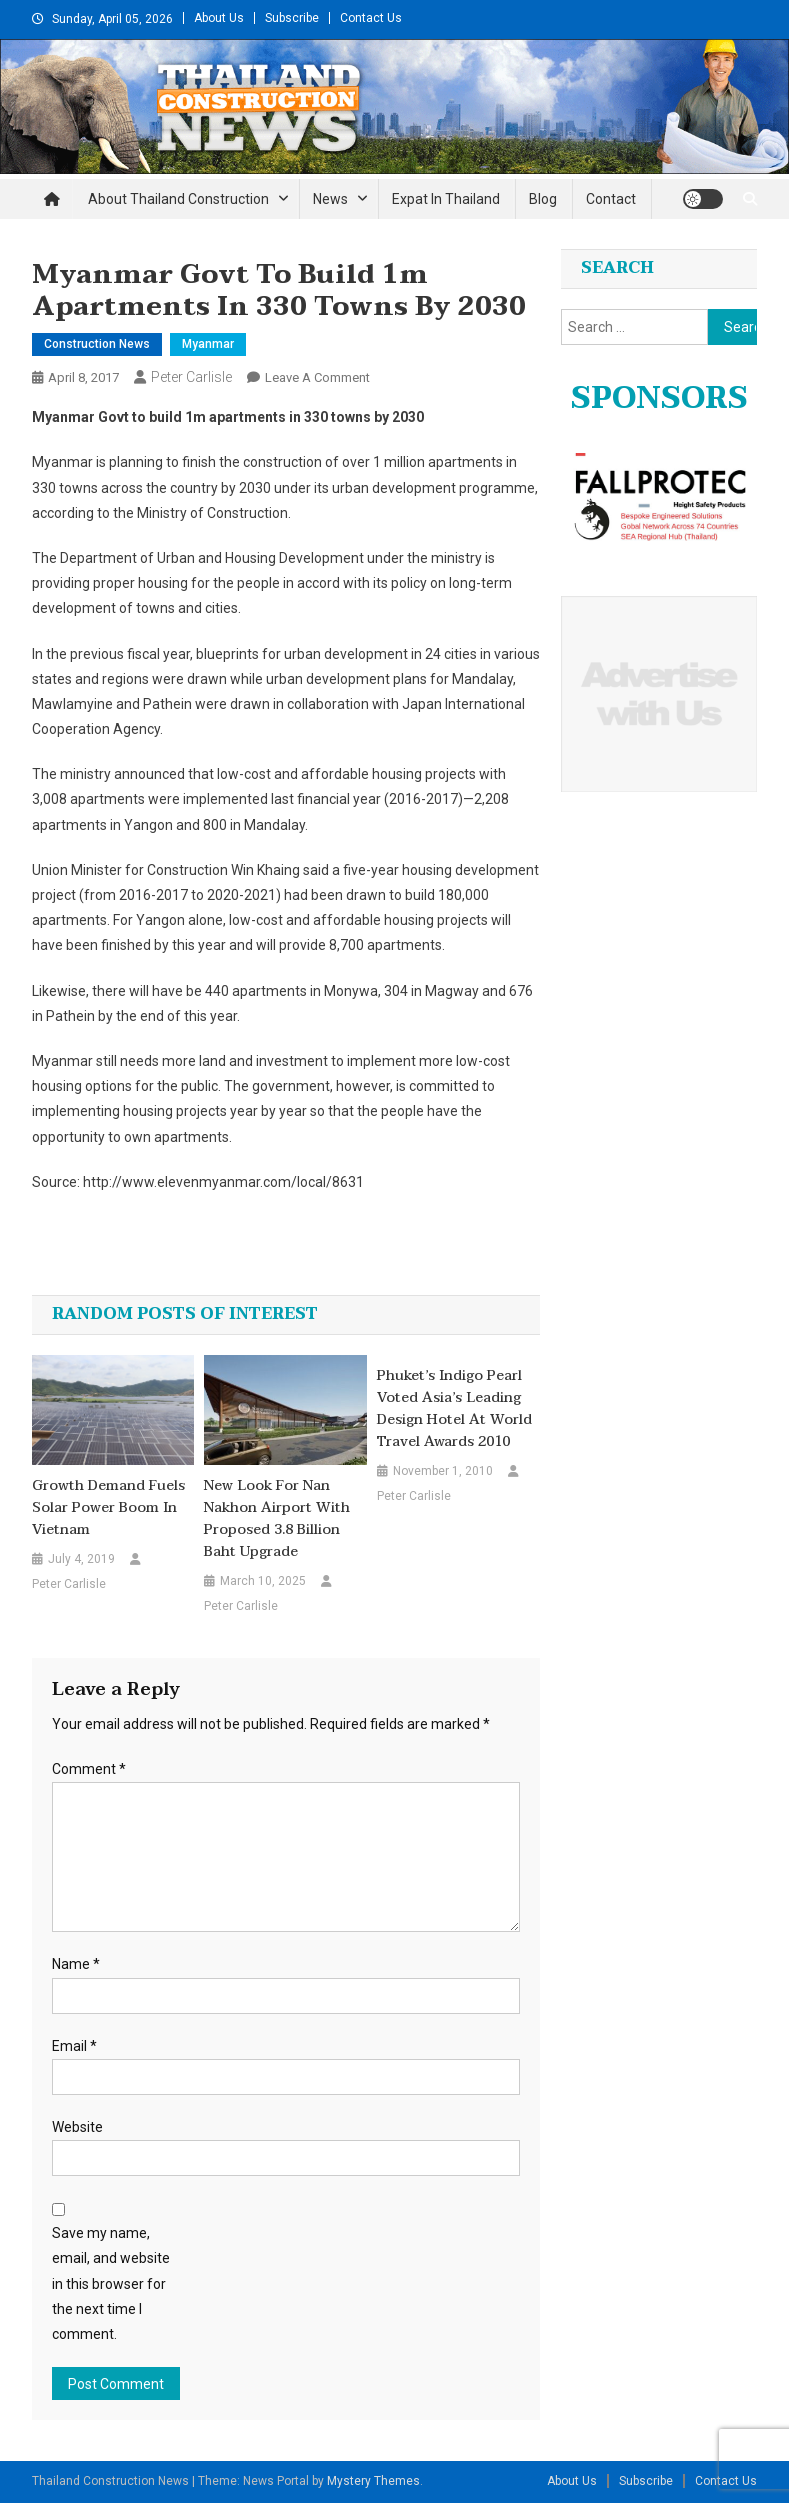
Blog (543, 199)
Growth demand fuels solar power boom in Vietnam (108, 1508)
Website (77, 2127)
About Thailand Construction (178, 199)
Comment (89, 1769)
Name (76, 1964)
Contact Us (371, 18)
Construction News (97, 344)
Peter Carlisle (191, 377)
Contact (611, 199)
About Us (219, 18)
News (330, 199)
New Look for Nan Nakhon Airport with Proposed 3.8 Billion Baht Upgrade (277, 1519)
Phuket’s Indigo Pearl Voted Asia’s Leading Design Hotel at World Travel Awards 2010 (454, 1409)
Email (74, 2046)
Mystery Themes (373, 2481)
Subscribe (292, 18)
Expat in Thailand (446, 199)
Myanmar (208, 344)
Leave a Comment (317, 377)
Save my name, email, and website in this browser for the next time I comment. (111, 2283)
